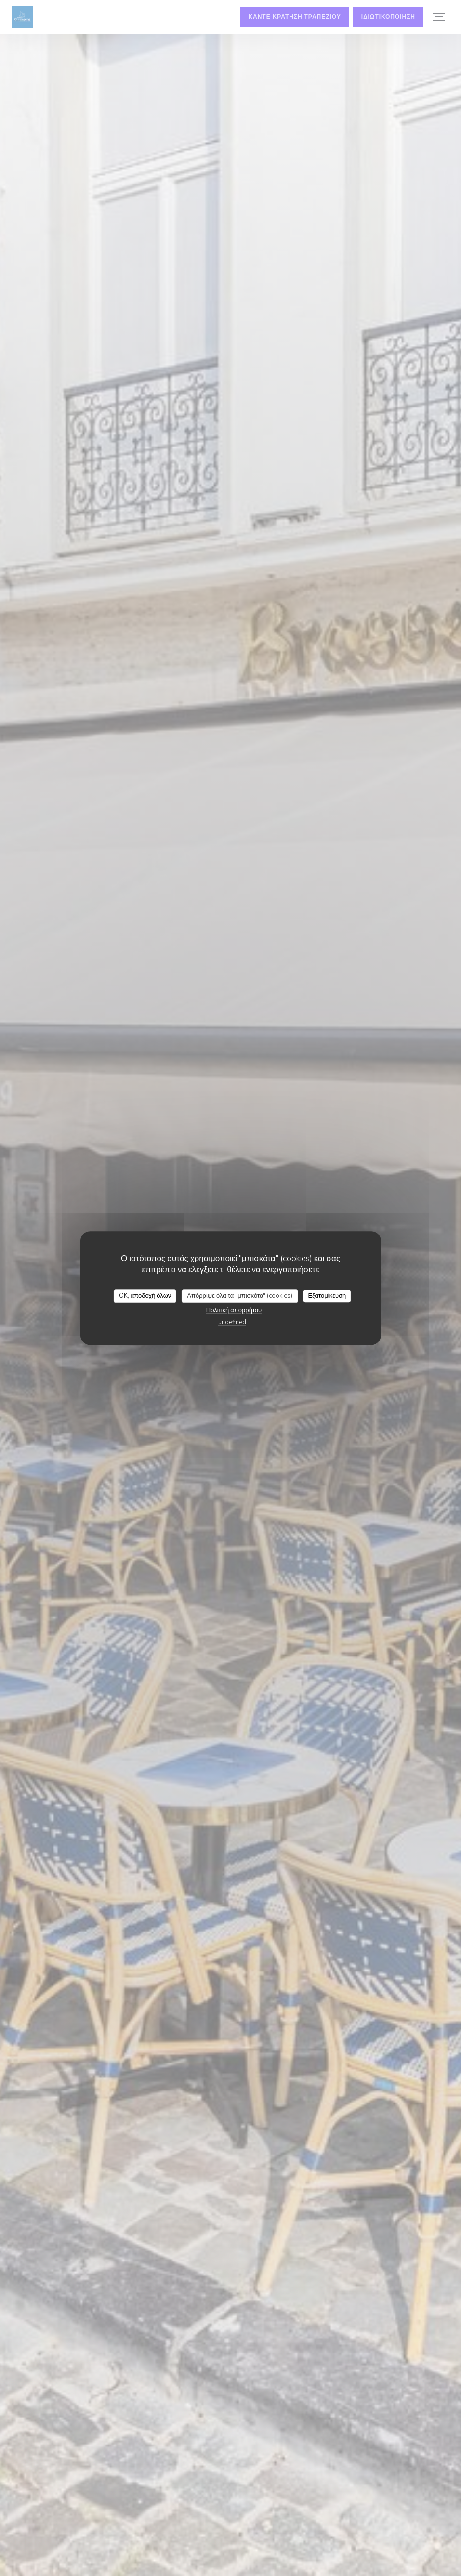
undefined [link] (232, 1322)
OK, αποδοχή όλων (145, 1295)
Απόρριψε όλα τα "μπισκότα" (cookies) (239, 1295)
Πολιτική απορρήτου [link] (234, 1310)
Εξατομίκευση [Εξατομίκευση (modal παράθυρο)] (327, 1295)
